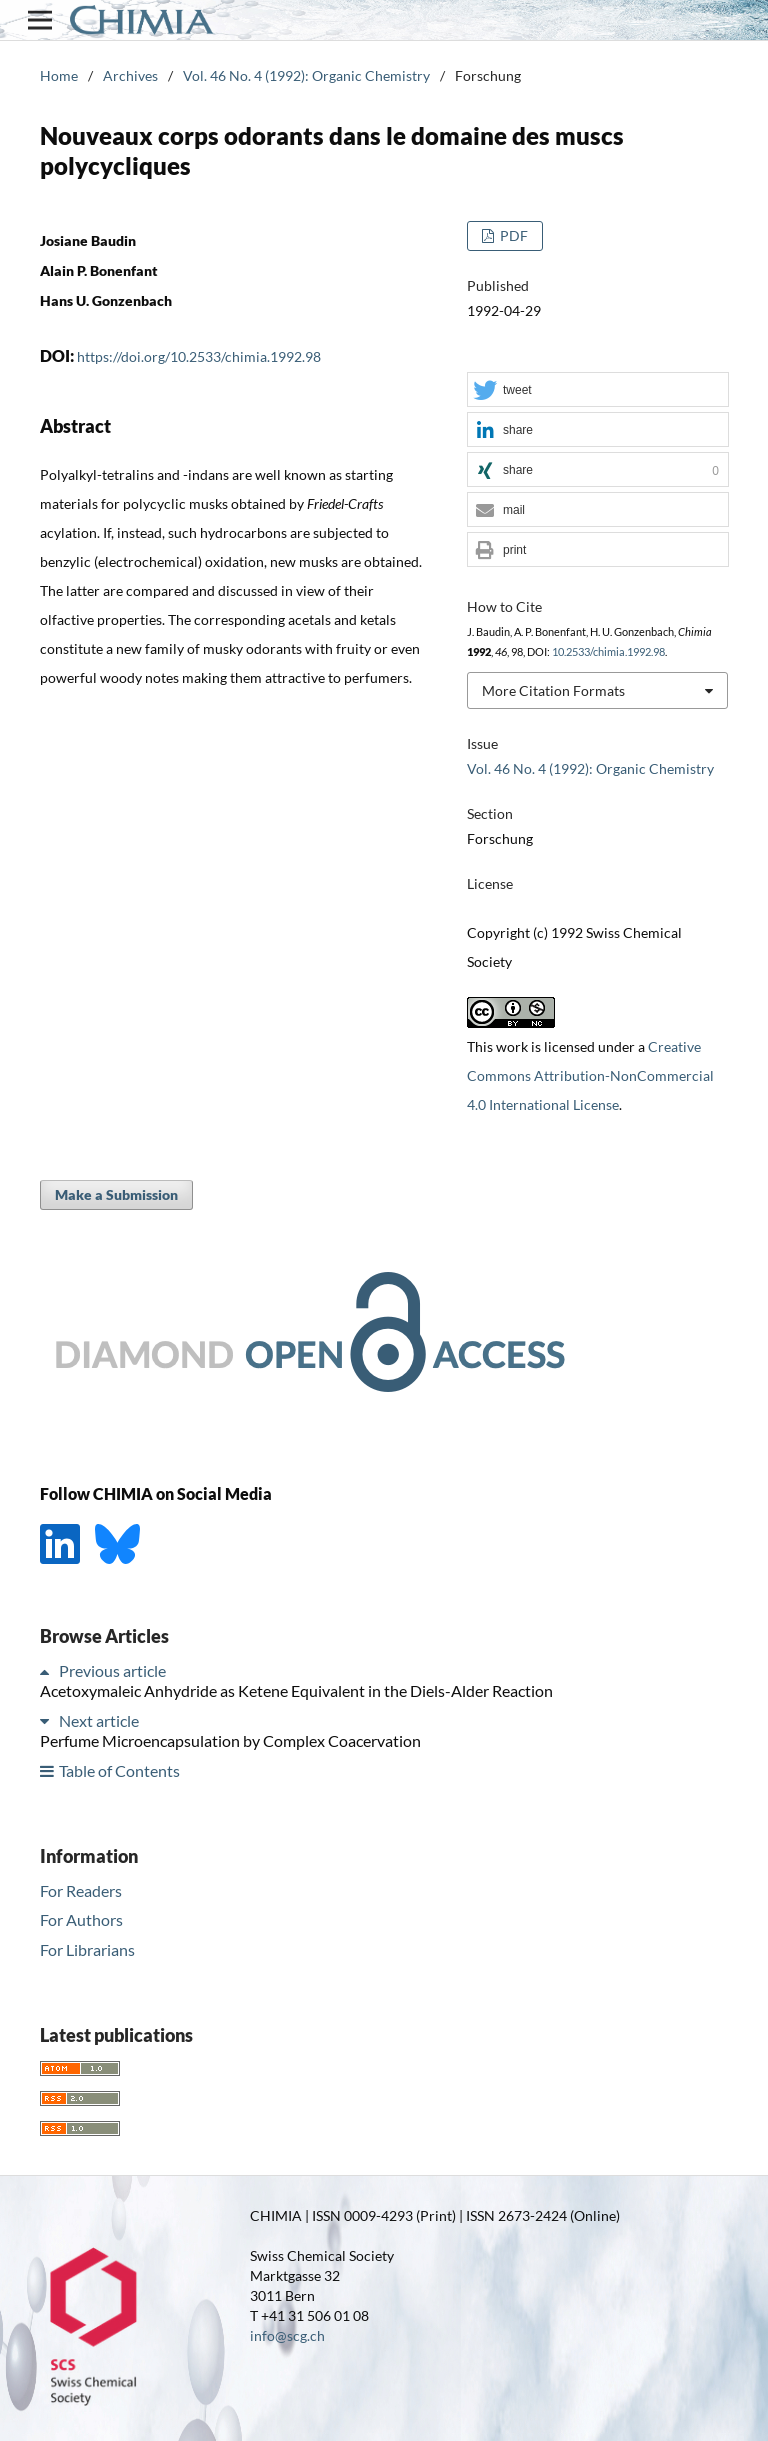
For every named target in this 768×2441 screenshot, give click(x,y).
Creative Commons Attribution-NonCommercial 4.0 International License (590, 1075)
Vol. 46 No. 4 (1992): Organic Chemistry (306, 75)
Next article (99, 1720)
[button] (598, 390)
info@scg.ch (287, 2335)
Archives (130, 75)
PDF (512, 235)
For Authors (81, 1919)
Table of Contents (119, 1770)
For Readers (81, 1890)
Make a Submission (116, 1194)
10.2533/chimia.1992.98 (608, 652)
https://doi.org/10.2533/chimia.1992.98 (199, 356)
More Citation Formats (553, 690)
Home (59, 75)
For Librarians (87, 1949)
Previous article (112, 1670)
